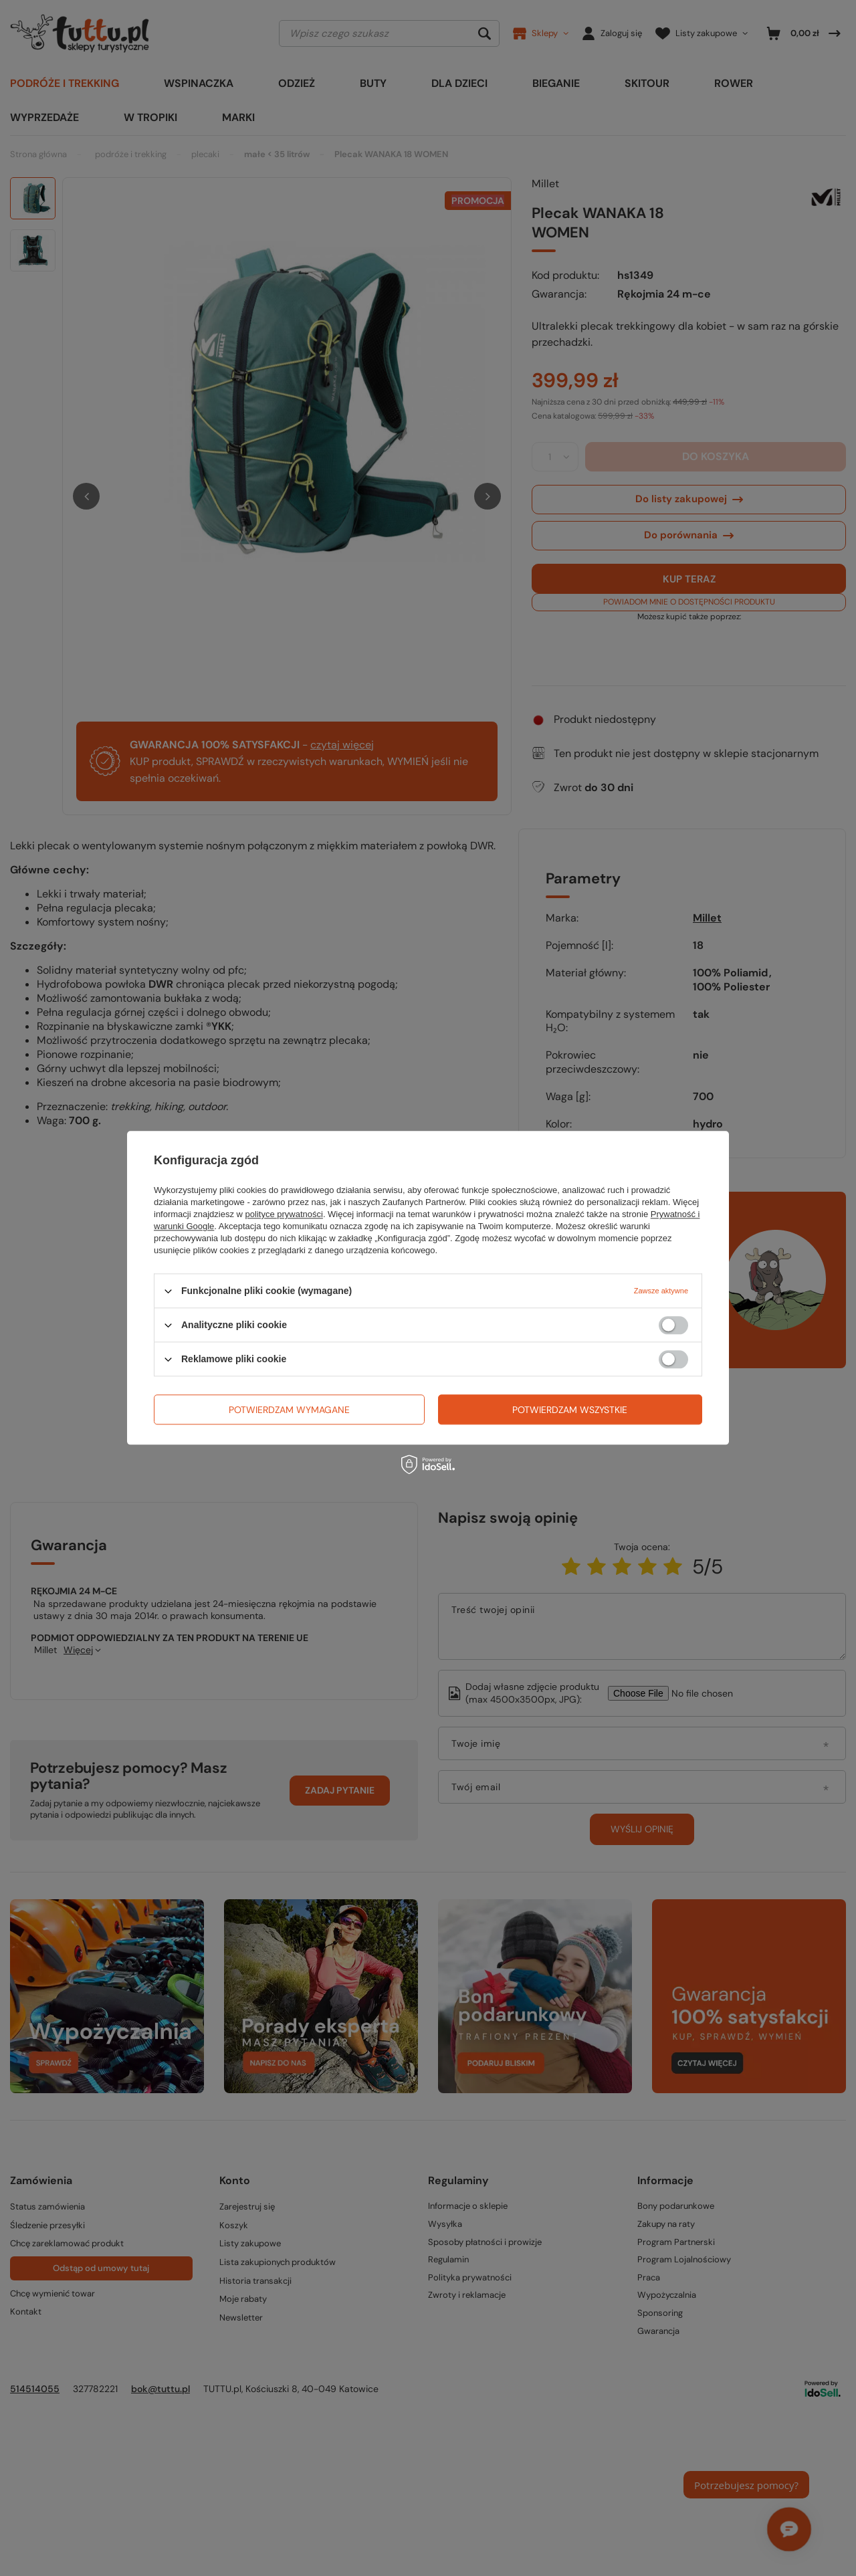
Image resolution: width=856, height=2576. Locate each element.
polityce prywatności (284, 1214)
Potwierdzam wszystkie (569, 1410)
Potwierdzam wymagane (289, 1410)
